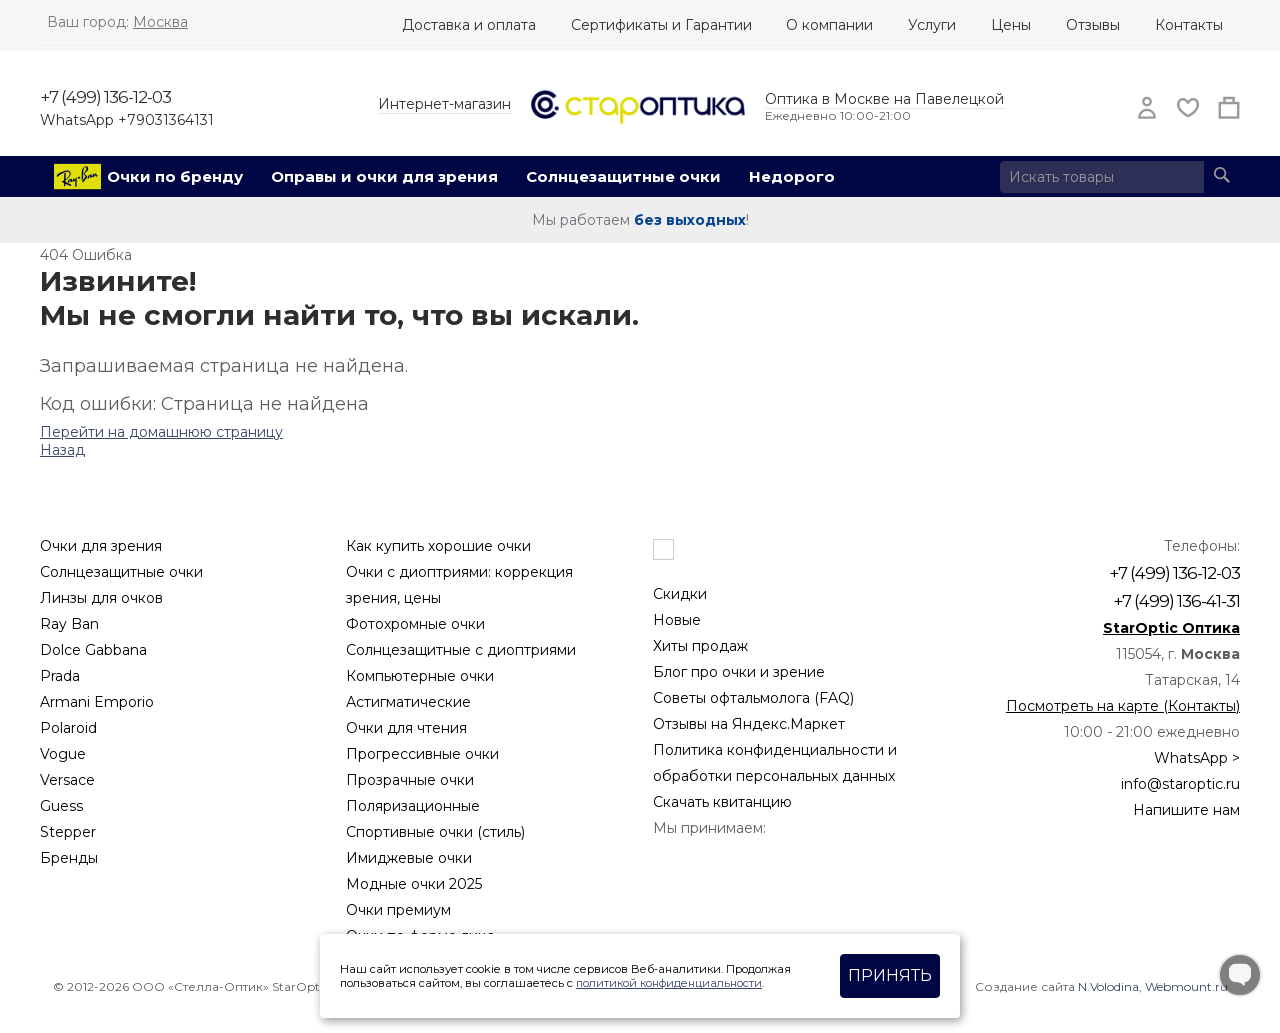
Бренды (69, 858)
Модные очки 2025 (414, 884)
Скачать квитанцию (722, 802)
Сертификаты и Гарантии (661, 25)
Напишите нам (1186, 810)
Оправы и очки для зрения (384, 176)
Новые (677, 620)
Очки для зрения (101, 546)
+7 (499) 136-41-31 (1176, 601)
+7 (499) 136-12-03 (105, 97)
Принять (890, 975)
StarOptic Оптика (1171, 628)
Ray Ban (69, 624)
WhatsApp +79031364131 (127, 120)
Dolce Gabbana (93, 650)
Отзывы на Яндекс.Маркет (749, 724)
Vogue (63, 754)
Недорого (792, 176)
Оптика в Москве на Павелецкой (884, 99)
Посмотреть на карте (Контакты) (1123, 706)
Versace (67, 780)
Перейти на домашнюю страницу (161, 432)
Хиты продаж (700, 646)
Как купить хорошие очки (438, 546)
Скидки (680, 594)
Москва (160, 22)
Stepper (68, 832)
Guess (61, 806)
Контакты (1189, 25)
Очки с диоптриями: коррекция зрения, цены (459, 585)
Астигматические (408, 702)
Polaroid (68, 728)
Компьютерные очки (420, 676)
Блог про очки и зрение (739, 672)
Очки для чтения (406, 728)
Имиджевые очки (409, 858)
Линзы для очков (101, 598)
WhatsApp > (1197, 758)
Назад (62, 450)
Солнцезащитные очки (623, 176)
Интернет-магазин (444, 104)
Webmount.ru (1186, 986)
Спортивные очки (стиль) (435, 832)
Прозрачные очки (410, 780)
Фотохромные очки (415, 624)
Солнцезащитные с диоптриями (461, 650)
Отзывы (1093, 25)
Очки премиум (398, 910)
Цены (1011, 25)
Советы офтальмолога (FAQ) (753, 698)
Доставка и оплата (469, 25)
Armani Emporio (97, 702)
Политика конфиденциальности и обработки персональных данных (775, 763)
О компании (829, 25)
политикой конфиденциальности (669, 983)
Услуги (932, 25)
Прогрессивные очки (422, 754)
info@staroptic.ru (1180, 784)
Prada (60, 676)
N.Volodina (1108, 986)
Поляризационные (413, 806)
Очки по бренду (175, 176)
